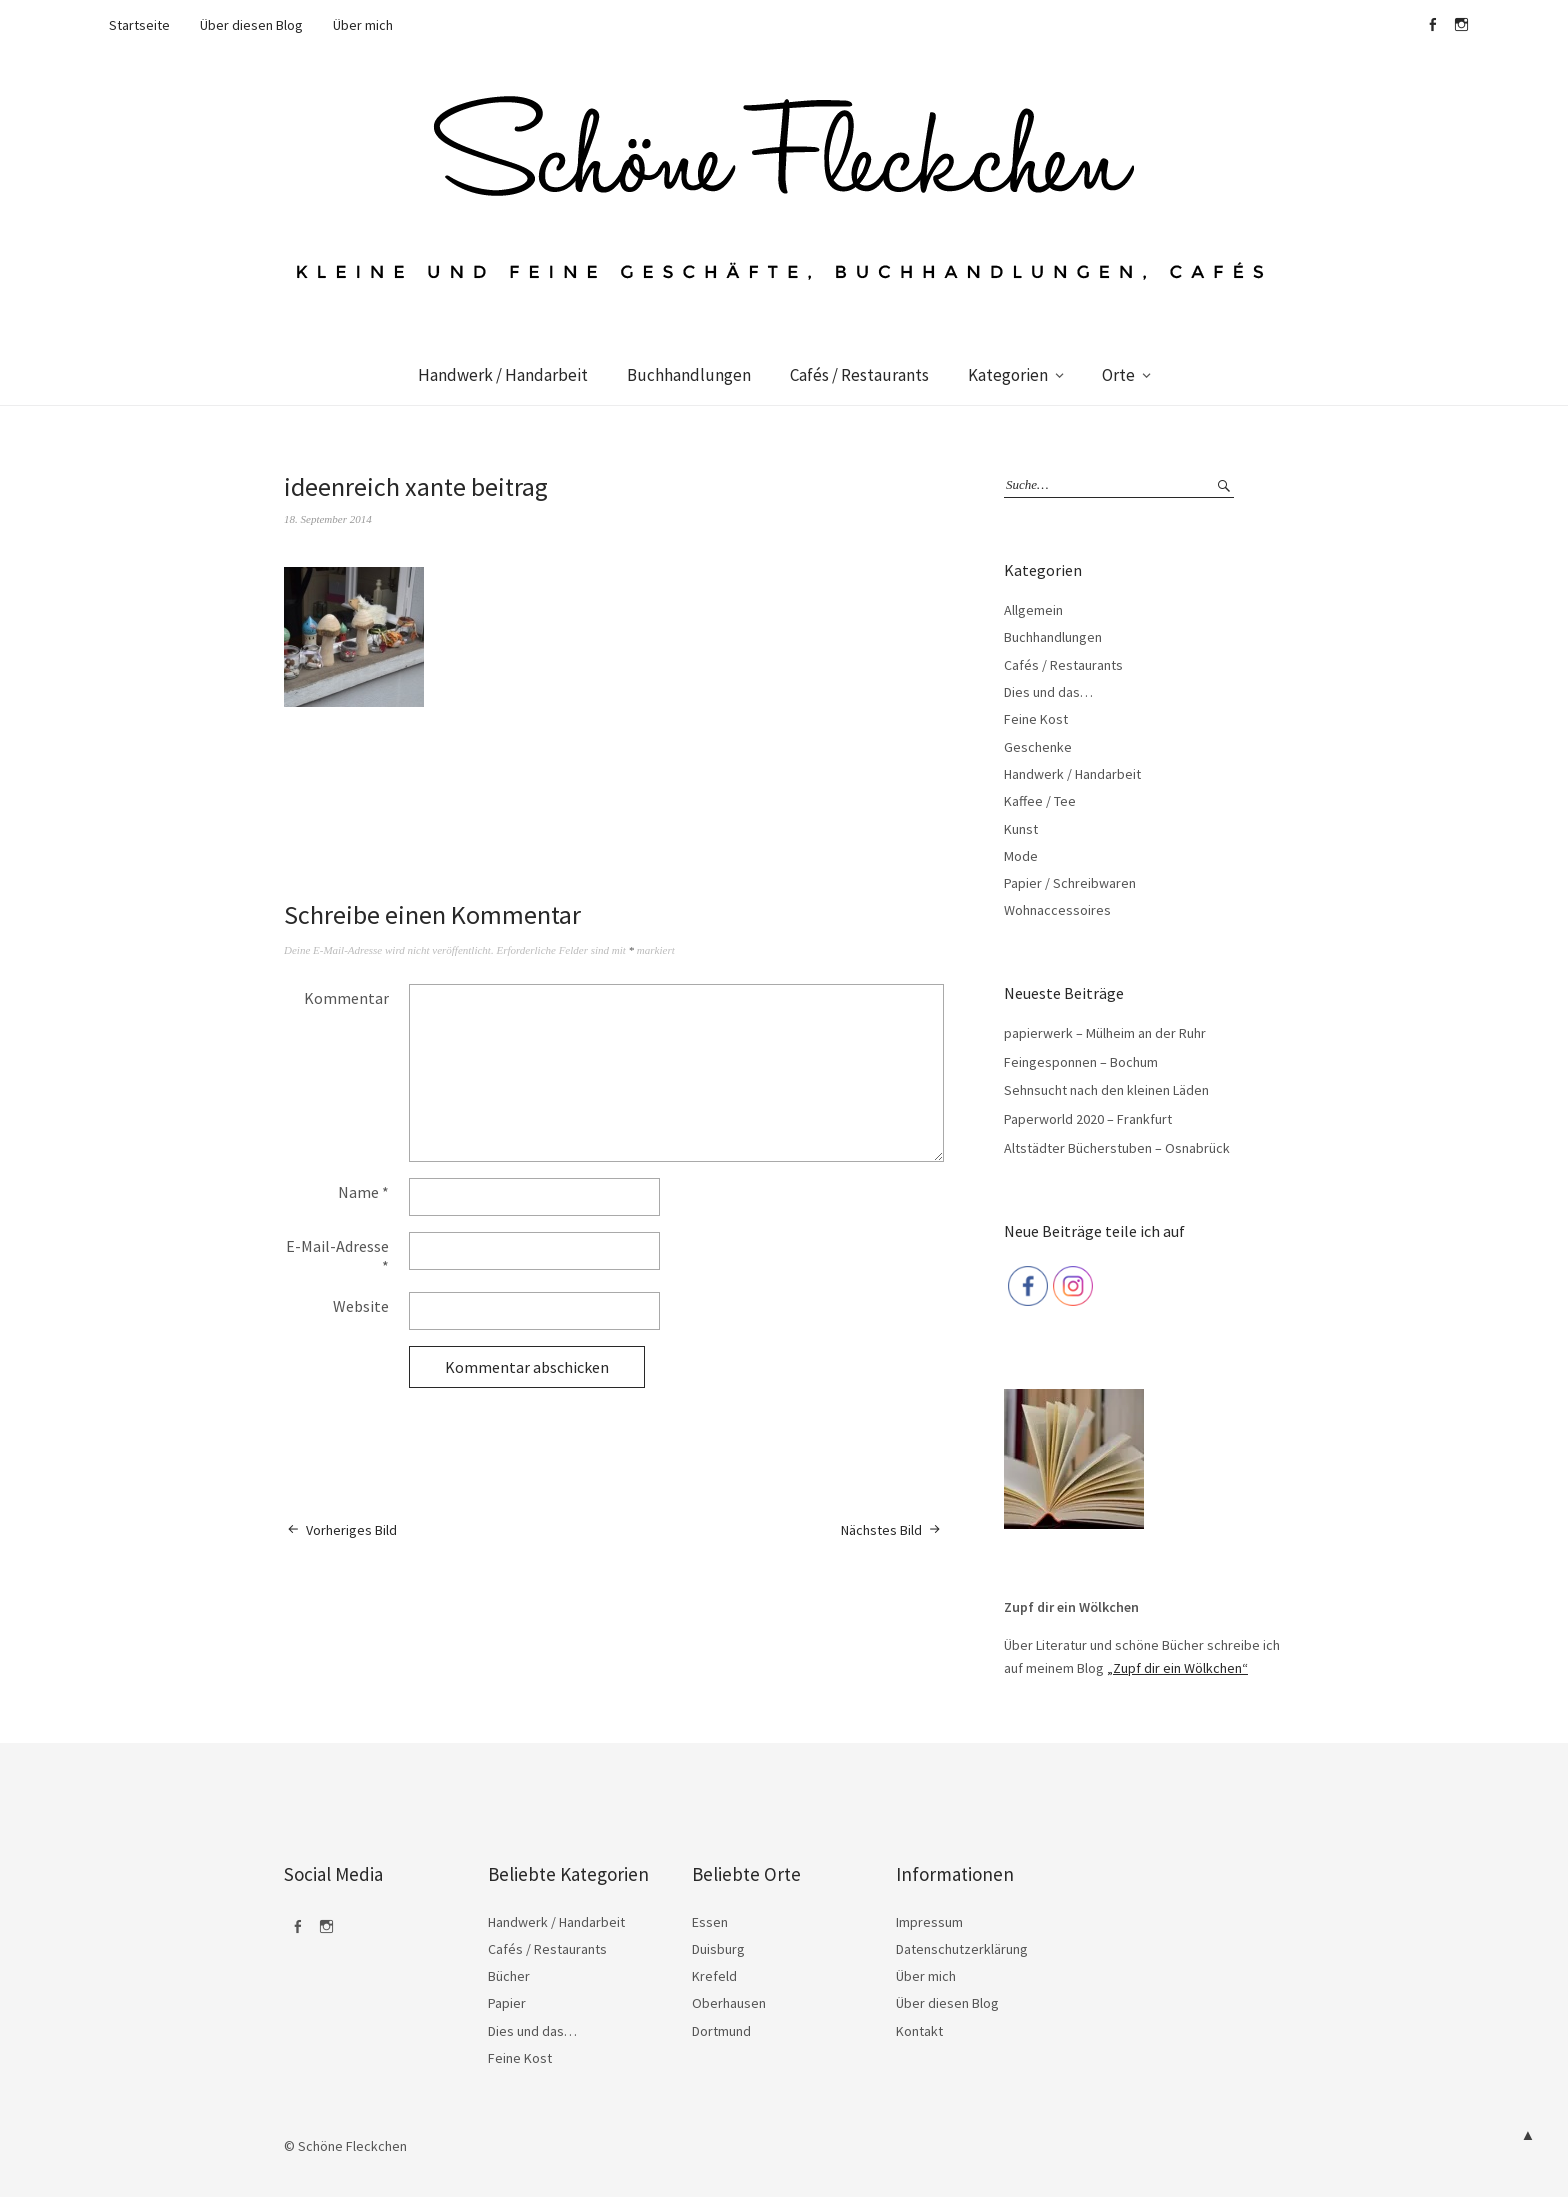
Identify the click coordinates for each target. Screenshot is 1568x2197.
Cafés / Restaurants (859, 375)
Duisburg (718, 1949)
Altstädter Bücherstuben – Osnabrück (1117, 1148)
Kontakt (919, 2031)
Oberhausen (729, 2003)
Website (361, 1306)
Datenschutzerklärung (962, 1949)
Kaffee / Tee (1040, 801)
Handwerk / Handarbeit (503, 375)
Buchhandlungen (689, 375)
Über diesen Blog (251, 25)
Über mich (363, 25)
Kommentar (346, 998)
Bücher (509, 1976)
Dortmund (721, 2031)
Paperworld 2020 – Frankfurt (1088, 1119)
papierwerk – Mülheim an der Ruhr (1105, 1033)
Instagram (1461, 25)
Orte (1118, 375)
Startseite (139, 25)
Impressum (929, 1922)
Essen (710, 1922)
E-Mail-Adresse (337, 1256)
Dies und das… (1048, 692)
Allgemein (1033, 610)
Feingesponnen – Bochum (1081, 1062)
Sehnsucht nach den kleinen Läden (1106, 1090)
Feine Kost (1036, 719)
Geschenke (1038, 747)
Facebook (1432, 25)
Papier (507, 2003)
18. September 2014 (328, 519)
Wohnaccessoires (1057, 910)
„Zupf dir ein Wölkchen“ (1177, 1668)
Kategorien (1008, 375)
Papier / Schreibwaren (1070, 883)
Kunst (1021, 829)
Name (363, 1192)
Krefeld (714, 1976)
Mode (1021, 856)
